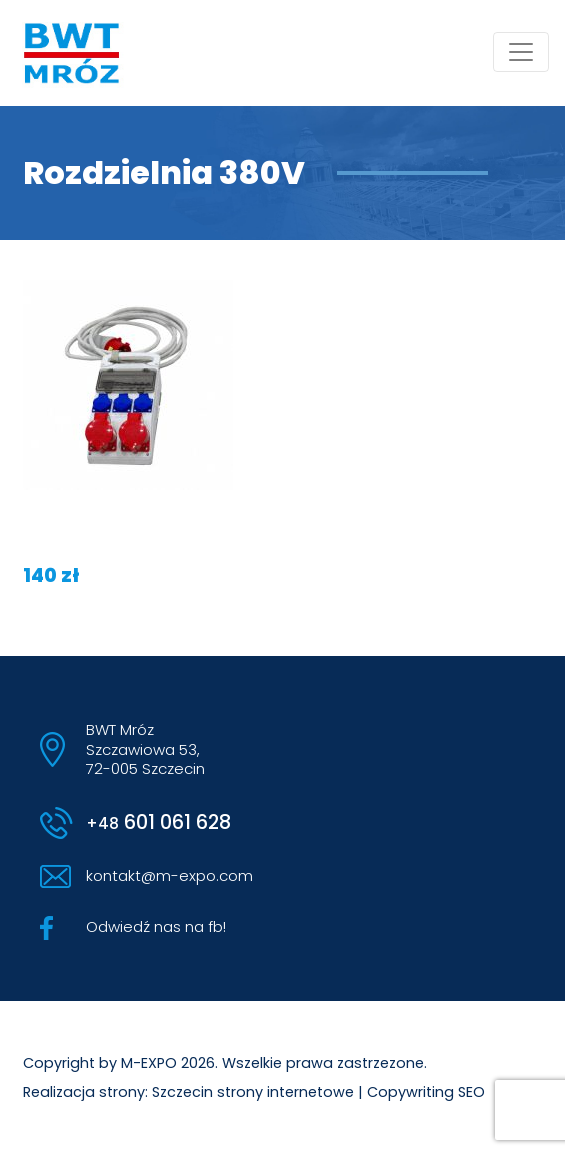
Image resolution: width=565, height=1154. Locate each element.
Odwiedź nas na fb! (156, 926)
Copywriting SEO (426, 1092)
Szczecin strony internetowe (253, 1092)
